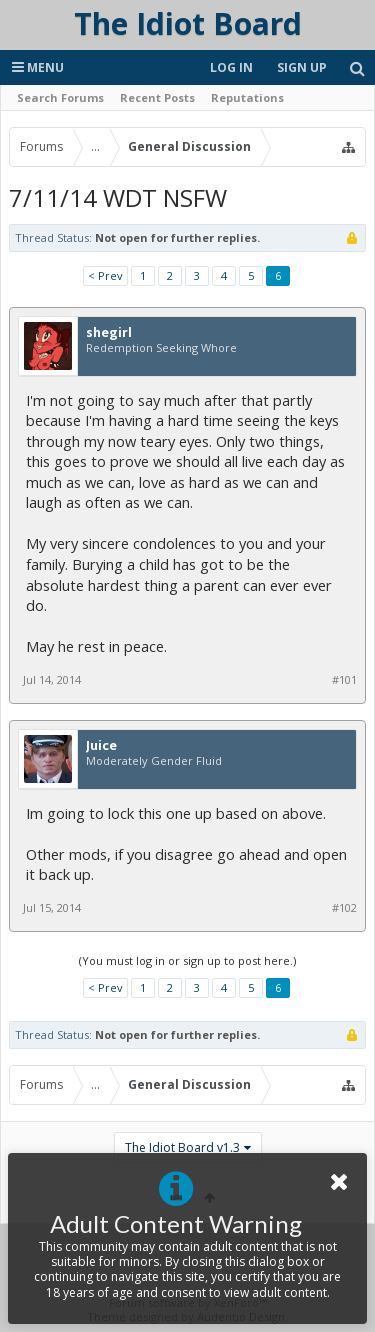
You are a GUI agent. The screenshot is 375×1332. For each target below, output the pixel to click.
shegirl (109, 333)
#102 (344, 908)
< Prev (105, 275)
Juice (101, 746)
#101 (344, 680)
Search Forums (60, 97)
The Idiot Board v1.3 (182, 1147)
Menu (38, 67)
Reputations (247, 97)
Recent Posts (157, 97)
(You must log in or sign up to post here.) (187, 960)
